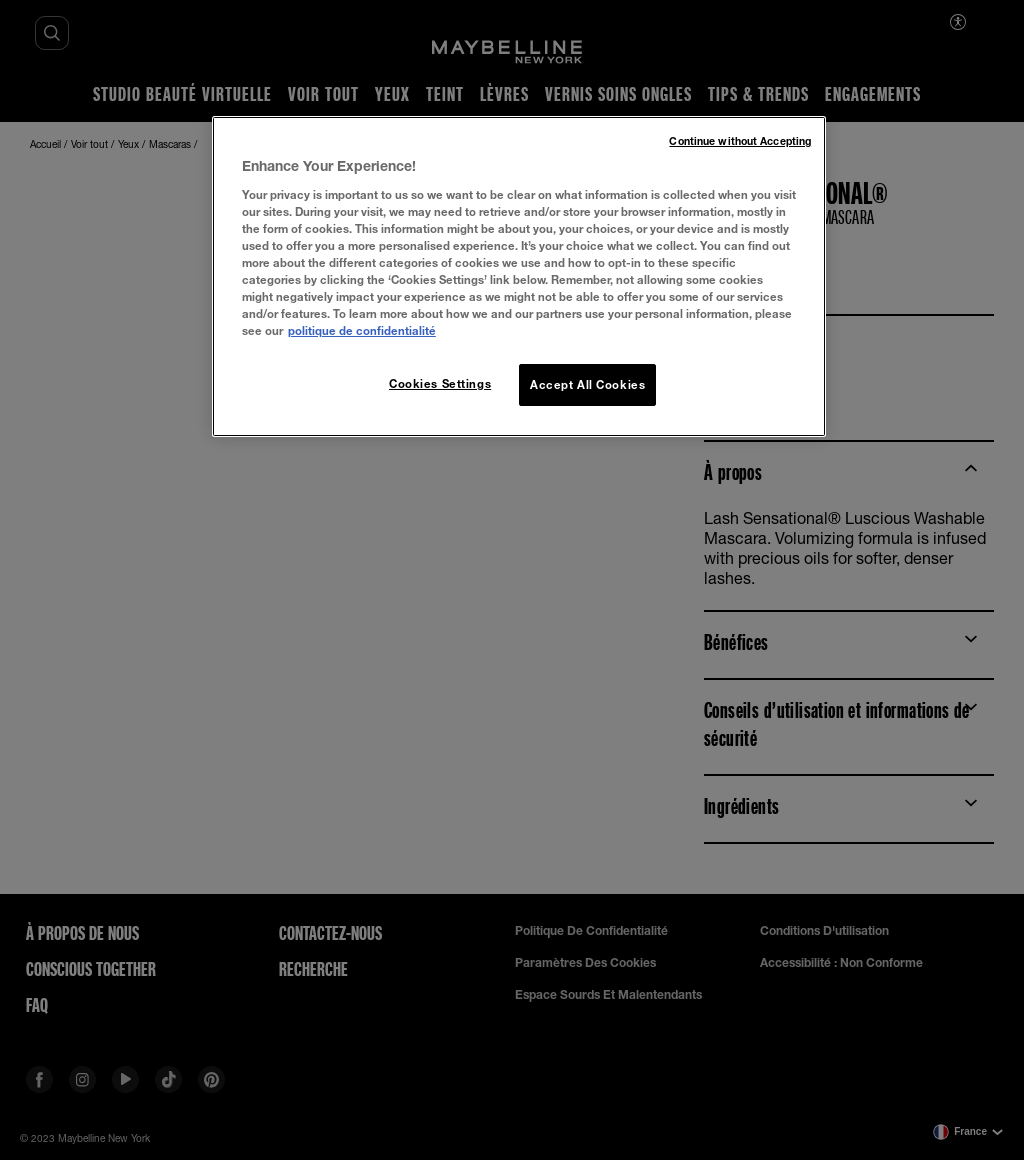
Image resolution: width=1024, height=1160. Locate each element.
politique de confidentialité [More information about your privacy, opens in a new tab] (362, 330)
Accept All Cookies (587, 384)
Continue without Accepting (740, 141)
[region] (519, 276)
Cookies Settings (440, 383)
